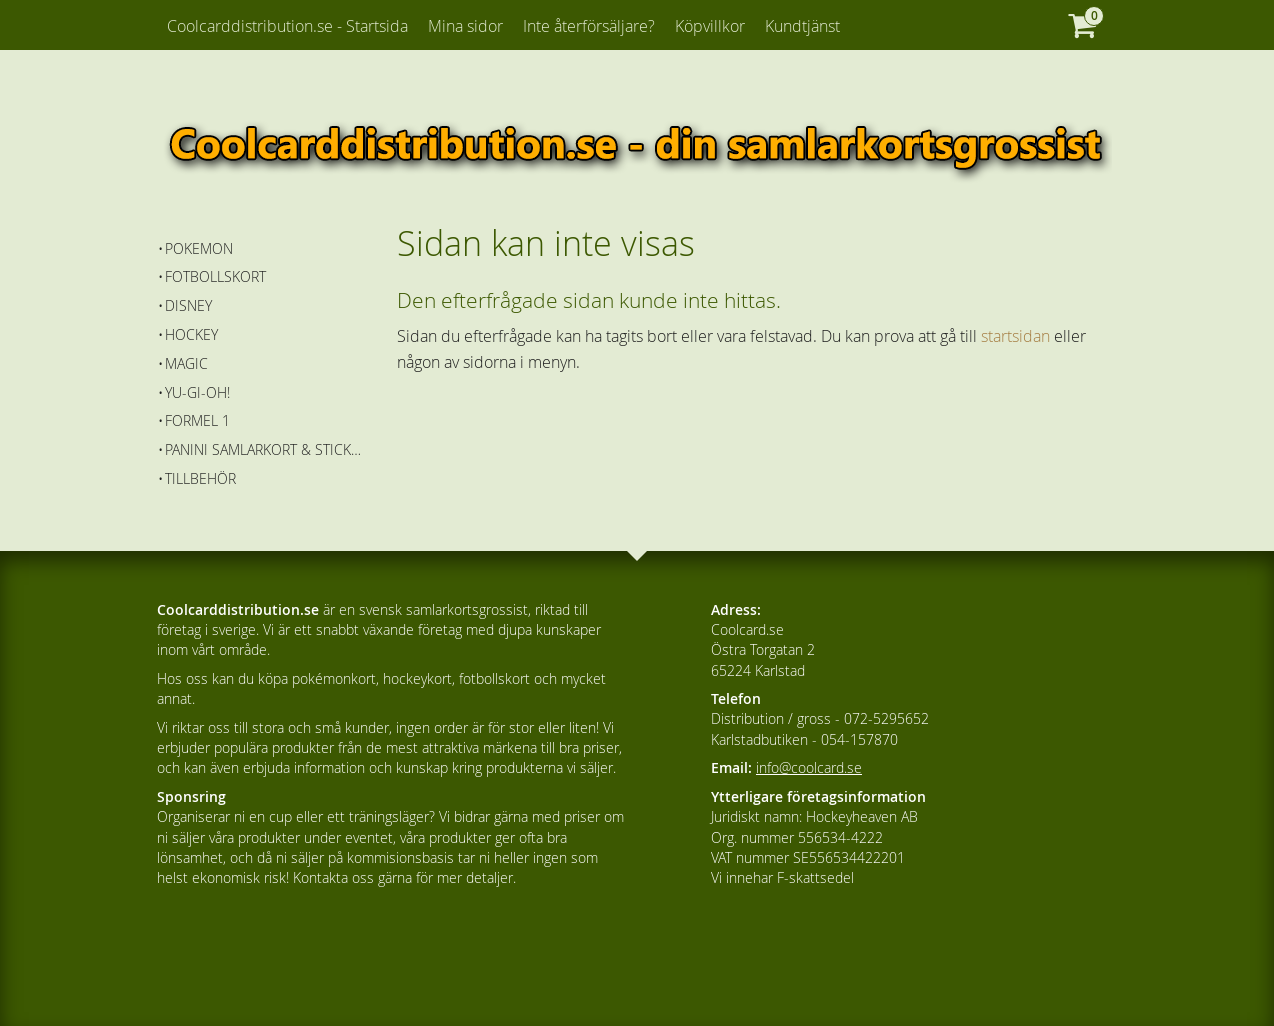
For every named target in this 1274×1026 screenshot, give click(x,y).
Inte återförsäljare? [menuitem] (589, 26)
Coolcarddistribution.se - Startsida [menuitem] (287, 26)
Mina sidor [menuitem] (465, 26)
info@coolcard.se (809, 767)
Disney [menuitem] (188, 305)
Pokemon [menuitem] (199, 248)
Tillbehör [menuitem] (200, 478)
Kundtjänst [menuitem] (802, 26)
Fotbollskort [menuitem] (215, 276)
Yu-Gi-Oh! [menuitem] (197, 392)
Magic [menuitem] (186, 363)
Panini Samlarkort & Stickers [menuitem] (266, 449)
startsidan (1015, 336)
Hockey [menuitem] (191, 334)
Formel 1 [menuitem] (197, 420)
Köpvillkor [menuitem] (710, 26)
